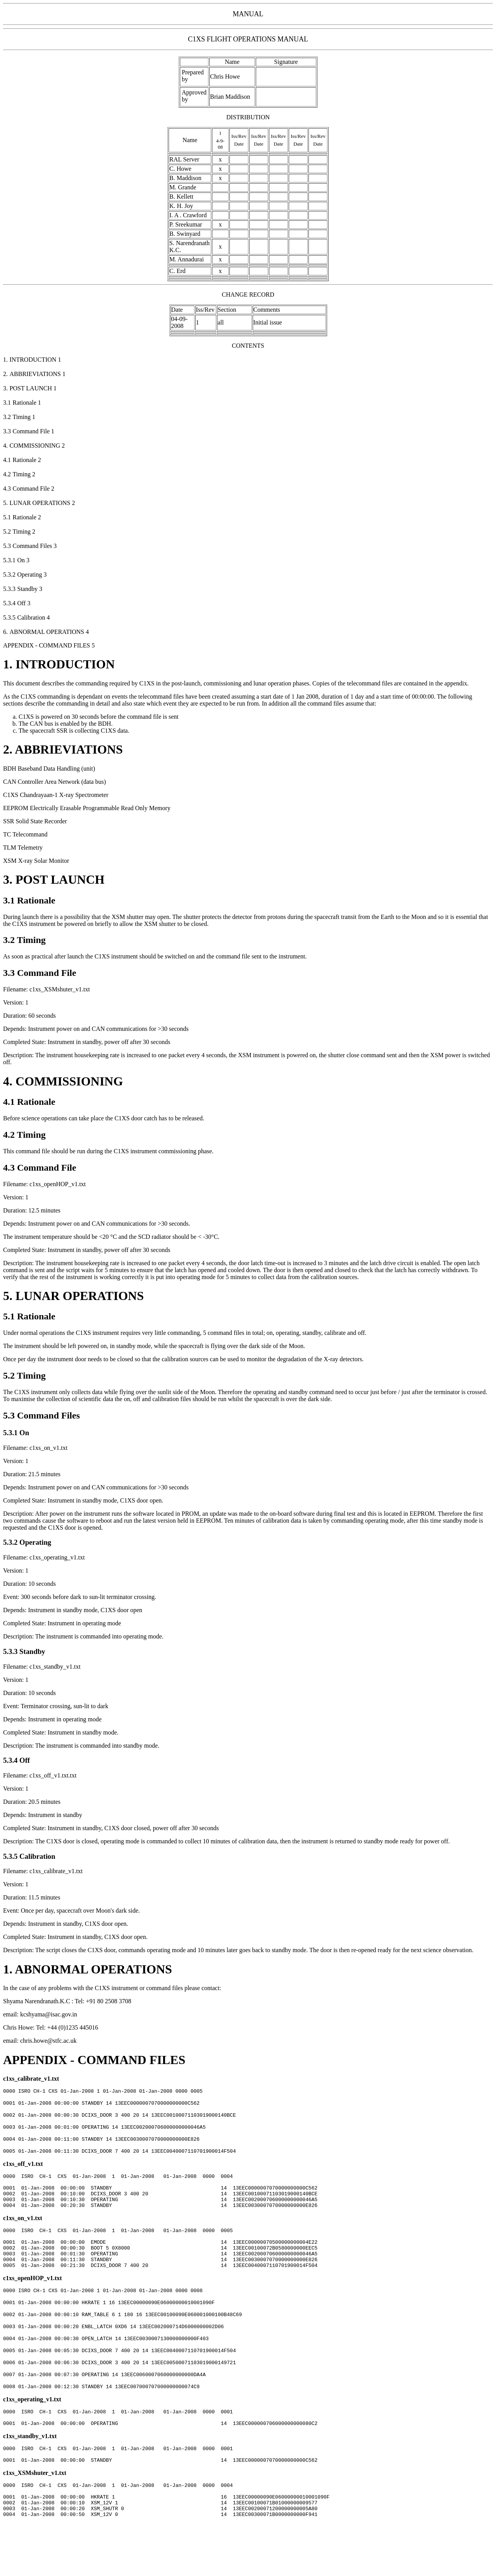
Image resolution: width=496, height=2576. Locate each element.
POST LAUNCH (60, 879)
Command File (46, 973)
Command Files (48, 1415)
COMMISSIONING (69, 1081)
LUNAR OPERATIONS (80, 1296)
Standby (32, 1651)
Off (24, 1760)
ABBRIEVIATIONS (69, 749)
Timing (31, 940)
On (24, 1433)
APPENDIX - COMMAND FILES (94, 2060)
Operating (35, 1542)
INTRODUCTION (65, 664)
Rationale (36, 900)
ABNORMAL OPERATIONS (93, 1969)
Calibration (37, 1856)
